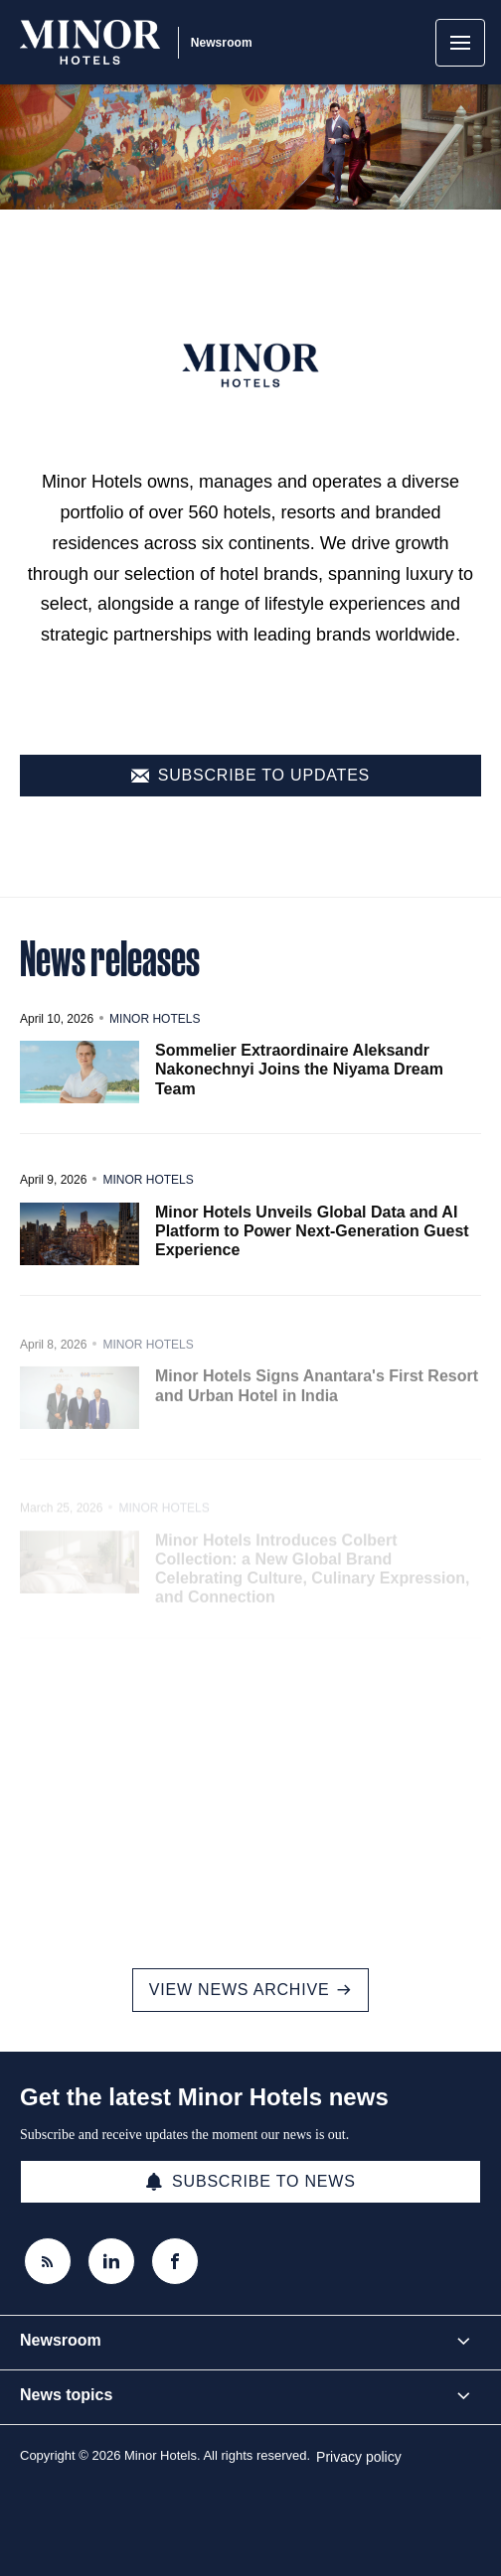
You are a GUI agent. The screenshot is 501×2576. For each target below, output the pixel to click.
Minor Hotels (154, 1045)
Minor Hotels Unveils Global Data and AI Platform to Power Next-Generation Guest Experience (312, 1258)
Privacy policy (359, 2457)
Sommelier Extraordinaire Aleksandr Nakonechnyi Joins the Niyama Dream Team (299, 1096)
